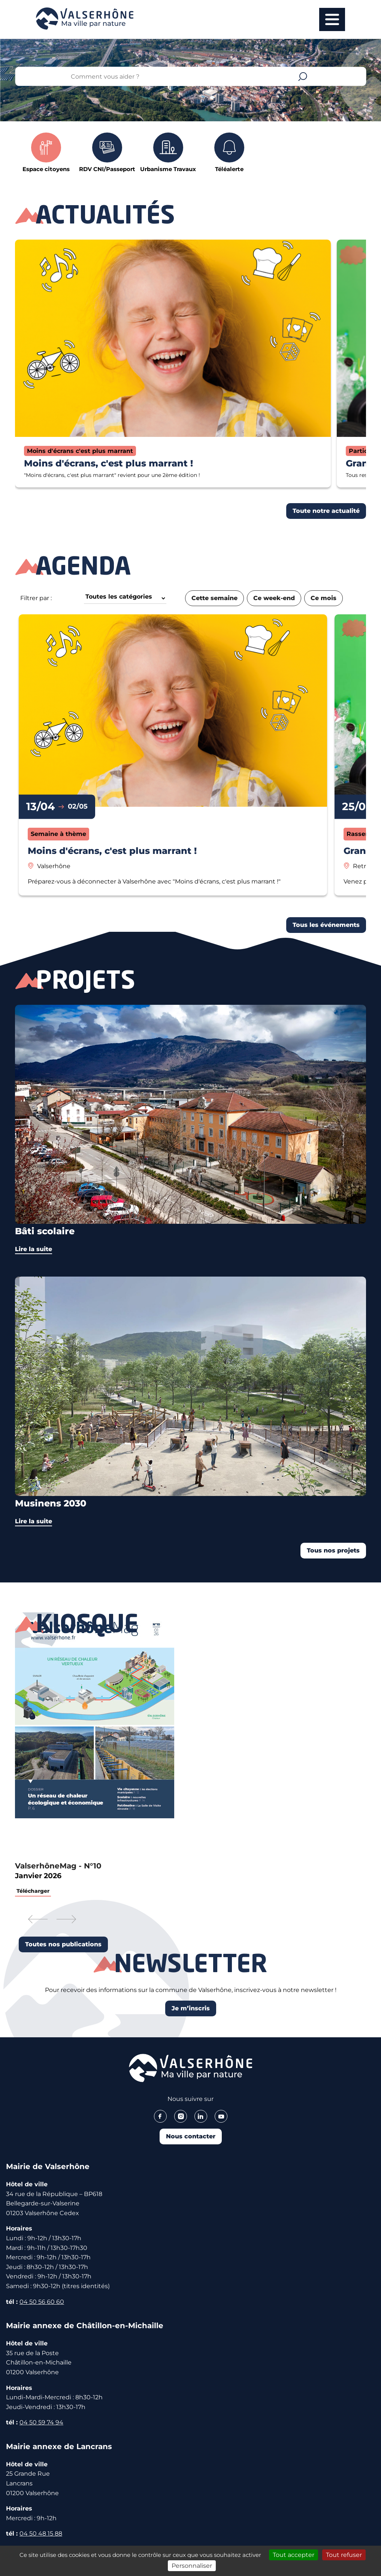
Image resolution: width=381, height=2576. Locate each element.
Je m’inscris (191, 2008)
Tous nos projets (333, 1550)
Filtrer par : (36, 598)
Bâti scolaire (45, 1231)
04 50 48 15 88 (40, 2533)
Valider (303, 76)
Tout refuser (344, 2554)
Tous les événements (326, 924)
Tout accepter (293, 2554)
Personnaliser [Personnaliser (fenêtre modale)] (192, 2565)
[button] (38, 1919)
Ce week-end (274, 598)
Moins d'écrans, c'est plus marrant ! (108, 463)
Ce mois (323, 598)
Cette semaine (214, 598)
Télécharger (32, 1891)
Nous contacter (190, 2136)
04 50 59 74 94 (41, 2422)
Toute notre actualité (326, 510)
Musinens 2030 (50, 1503)
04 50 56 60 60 (41, 2301)
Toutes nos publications (63, 1944)
